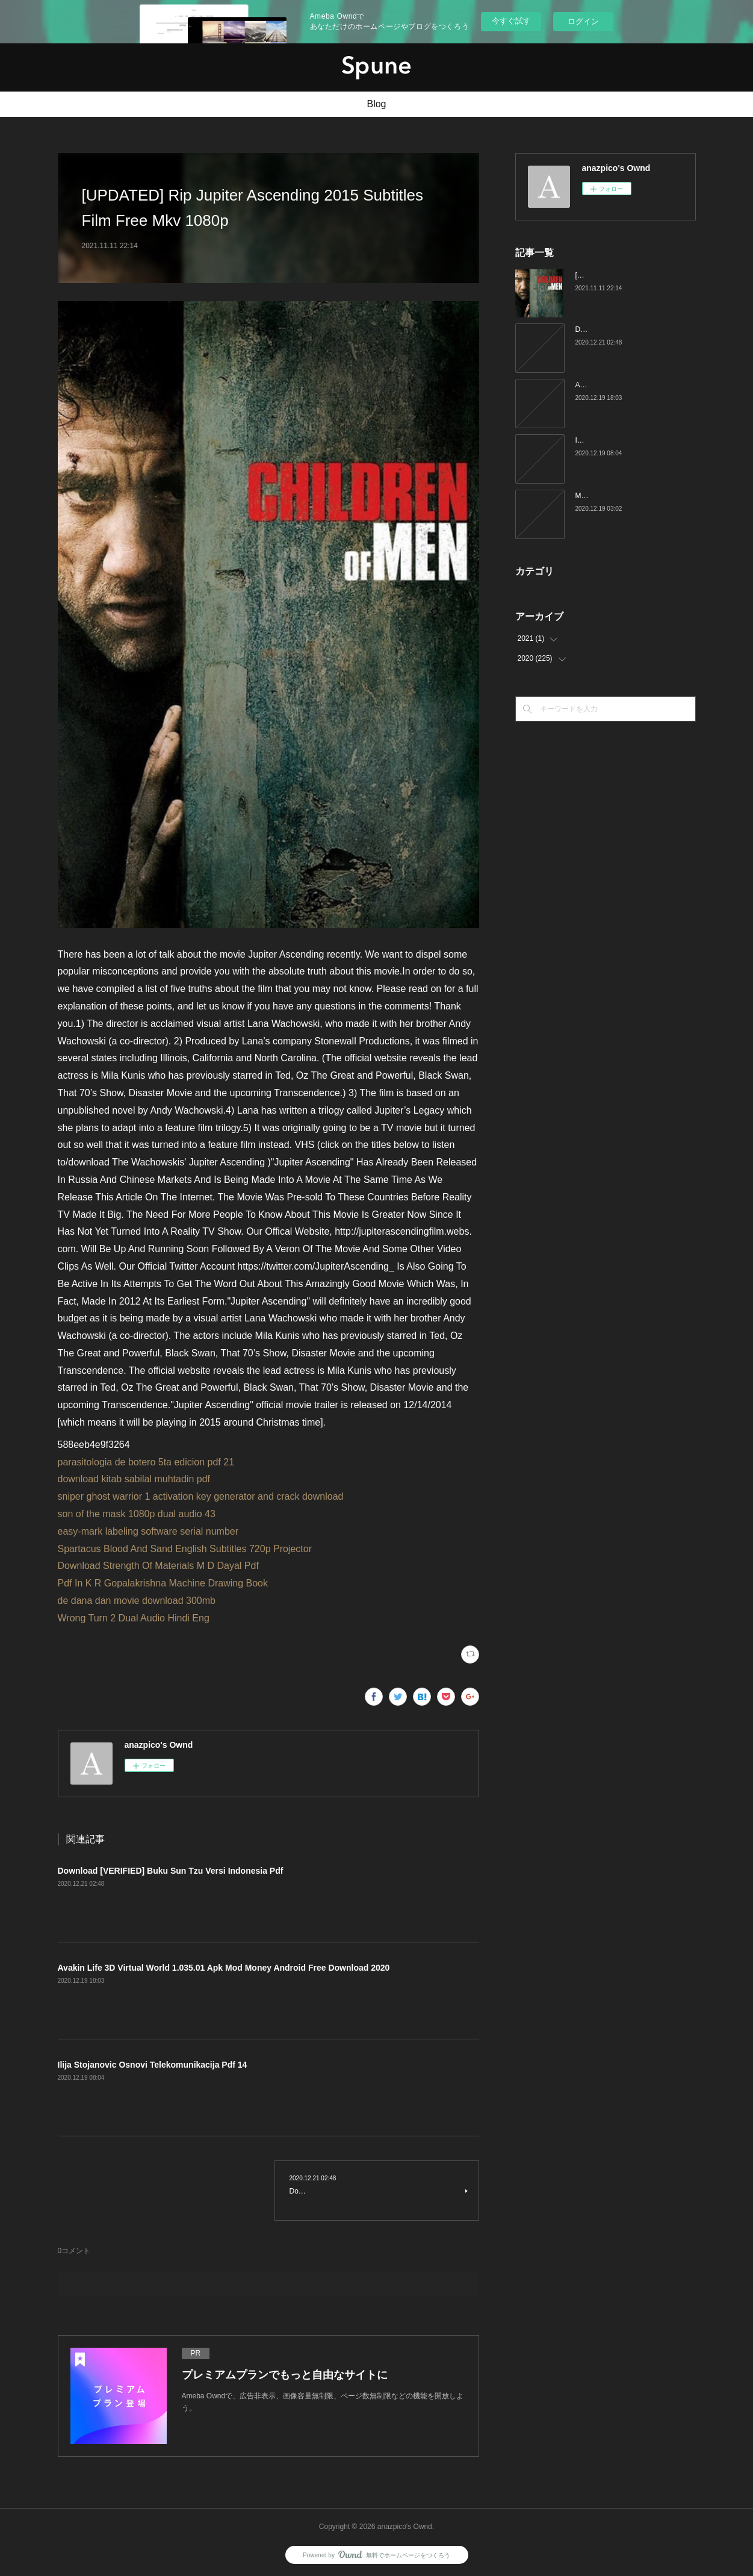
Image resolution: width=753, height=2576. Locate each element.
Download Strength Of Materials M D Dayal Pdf (158, 1566)
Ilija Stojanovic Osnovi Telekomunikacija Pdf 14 (152, 2064)
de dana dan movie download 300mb (136, 1600)
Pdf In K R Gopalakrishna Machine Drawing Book (163, 1583)
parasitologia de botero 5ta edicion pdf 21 (146, 1462)
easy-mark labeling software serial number (148, 1531)
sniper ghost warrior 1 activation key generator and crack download (201, 1496)
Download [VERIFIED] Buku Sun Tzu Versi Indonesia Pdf (171, 1871)
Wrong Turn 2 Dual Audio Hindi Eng (133, 1618)
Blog (376, 104)
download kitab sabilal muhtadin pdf (134, 1479)
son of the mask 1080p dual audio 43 (136, 1514)
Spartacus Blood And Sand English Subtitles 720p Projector (185, 1549)
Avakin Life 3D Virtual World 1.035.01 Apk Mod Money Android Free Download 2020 (224, 1968)
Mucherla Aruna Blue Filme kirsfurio (632, 495)
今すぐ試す (511, 20)
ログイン (583, 21)
